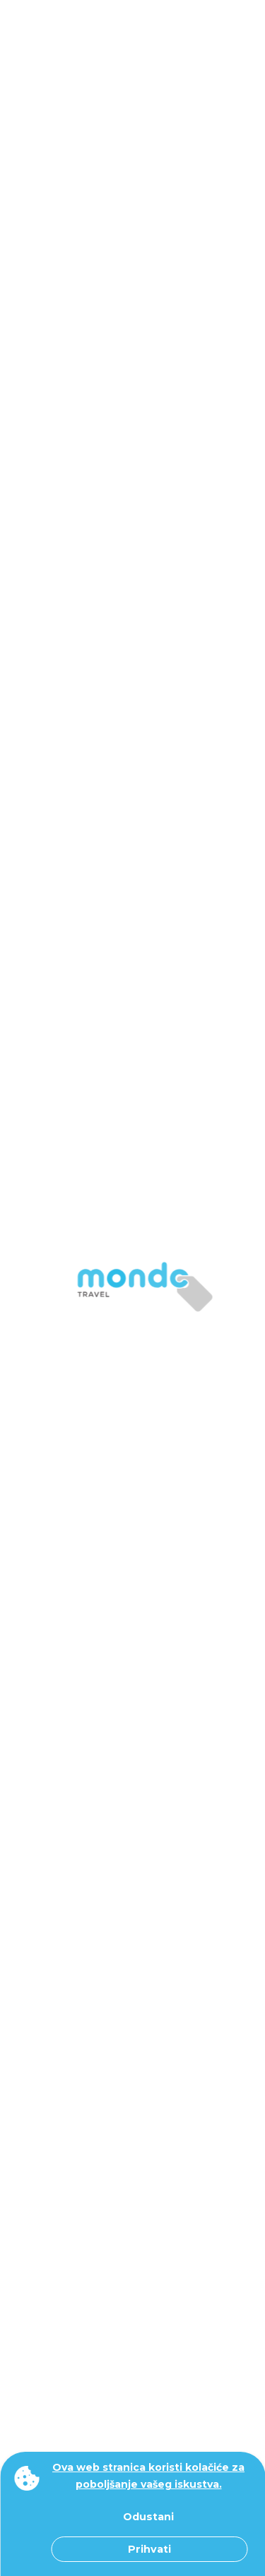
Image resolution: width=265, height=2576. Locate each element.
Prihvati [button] (149, 2549)
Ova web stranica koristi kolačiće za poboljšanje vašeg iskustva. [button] (148, 2476)
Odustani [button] (148, 2516)
